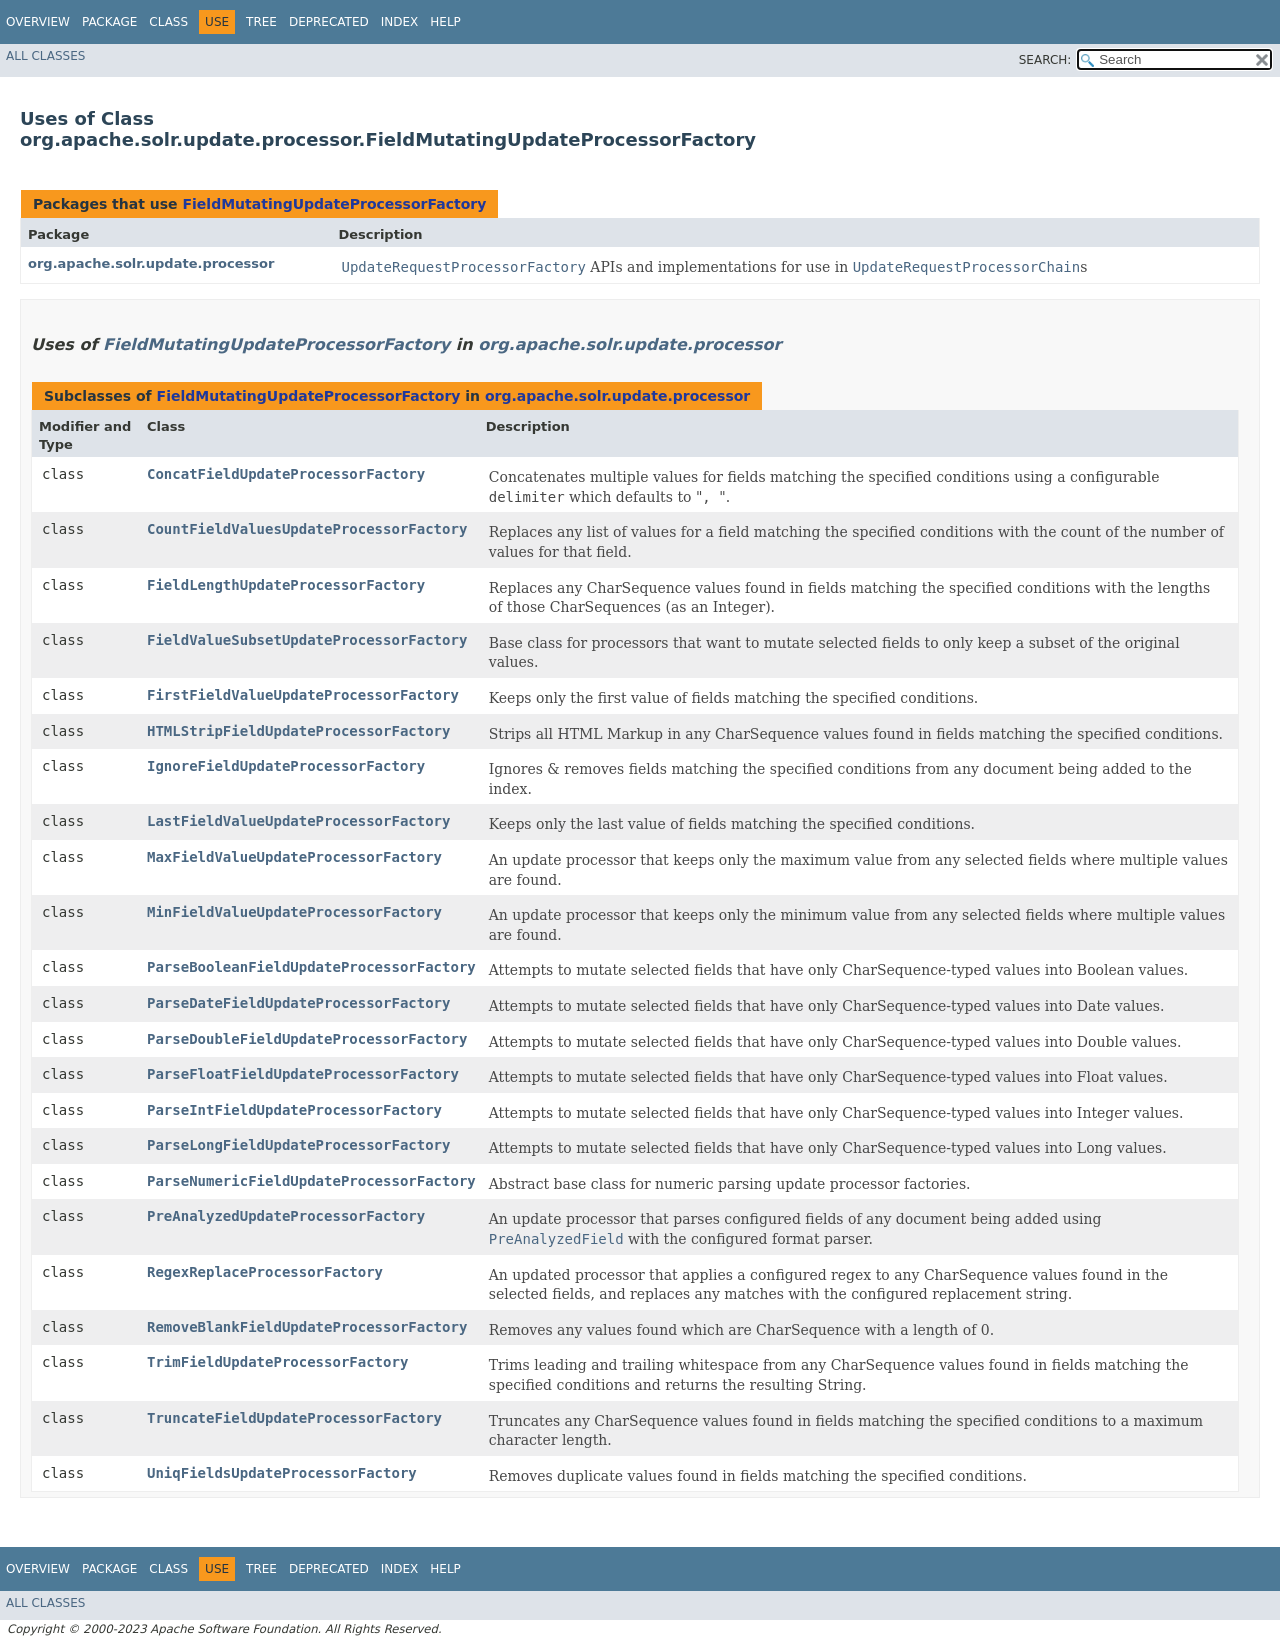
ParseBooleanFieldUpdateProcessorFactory (311, 967)
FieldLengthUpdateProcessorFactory (286, 585)
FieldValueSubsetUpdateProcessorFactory (307, 640)
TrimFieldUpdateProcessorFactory (277, 1362)
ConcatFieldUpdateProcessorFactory (286, 474)
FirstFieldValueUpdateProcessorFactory (303, 695)
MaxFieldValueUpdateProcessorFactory (294, 857)
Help (445, 22)
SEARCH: (1045, 60)
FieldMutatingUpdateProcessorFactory (334, 204)
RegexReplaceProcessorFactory (265, 1272)
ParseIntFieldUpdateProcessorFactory (294, 1110)
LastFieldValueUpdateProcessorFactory (298, 821)
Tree (261, 22)
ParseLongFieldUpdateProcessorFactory (298, 1145)
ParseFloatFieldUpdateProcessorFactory (303, 1074)
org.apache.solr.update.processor (151, 263)
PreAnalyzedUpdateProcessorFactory (286, 1216)
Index (400, 22)
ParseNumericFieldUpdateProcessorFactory (311, 1181)
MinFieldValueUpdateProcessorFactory (294, 912)
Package (109, 22)
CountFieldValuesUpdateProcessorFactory (307, 529)
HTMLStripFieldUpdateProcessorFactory (298, 731)
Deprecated (329, 22)
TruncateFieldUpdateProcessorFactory (294, 1418)
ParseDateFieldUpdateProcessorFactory (298, 1003)
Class (168, 22)
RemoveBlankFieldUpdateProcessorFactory (307, 1327)
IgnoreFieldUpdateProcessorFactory (286, 766)
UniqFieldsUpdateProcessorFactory (282, 1473)
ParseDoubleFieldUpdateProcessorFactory (307, 1039)
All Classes (45, 56)
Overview (38, 22)
